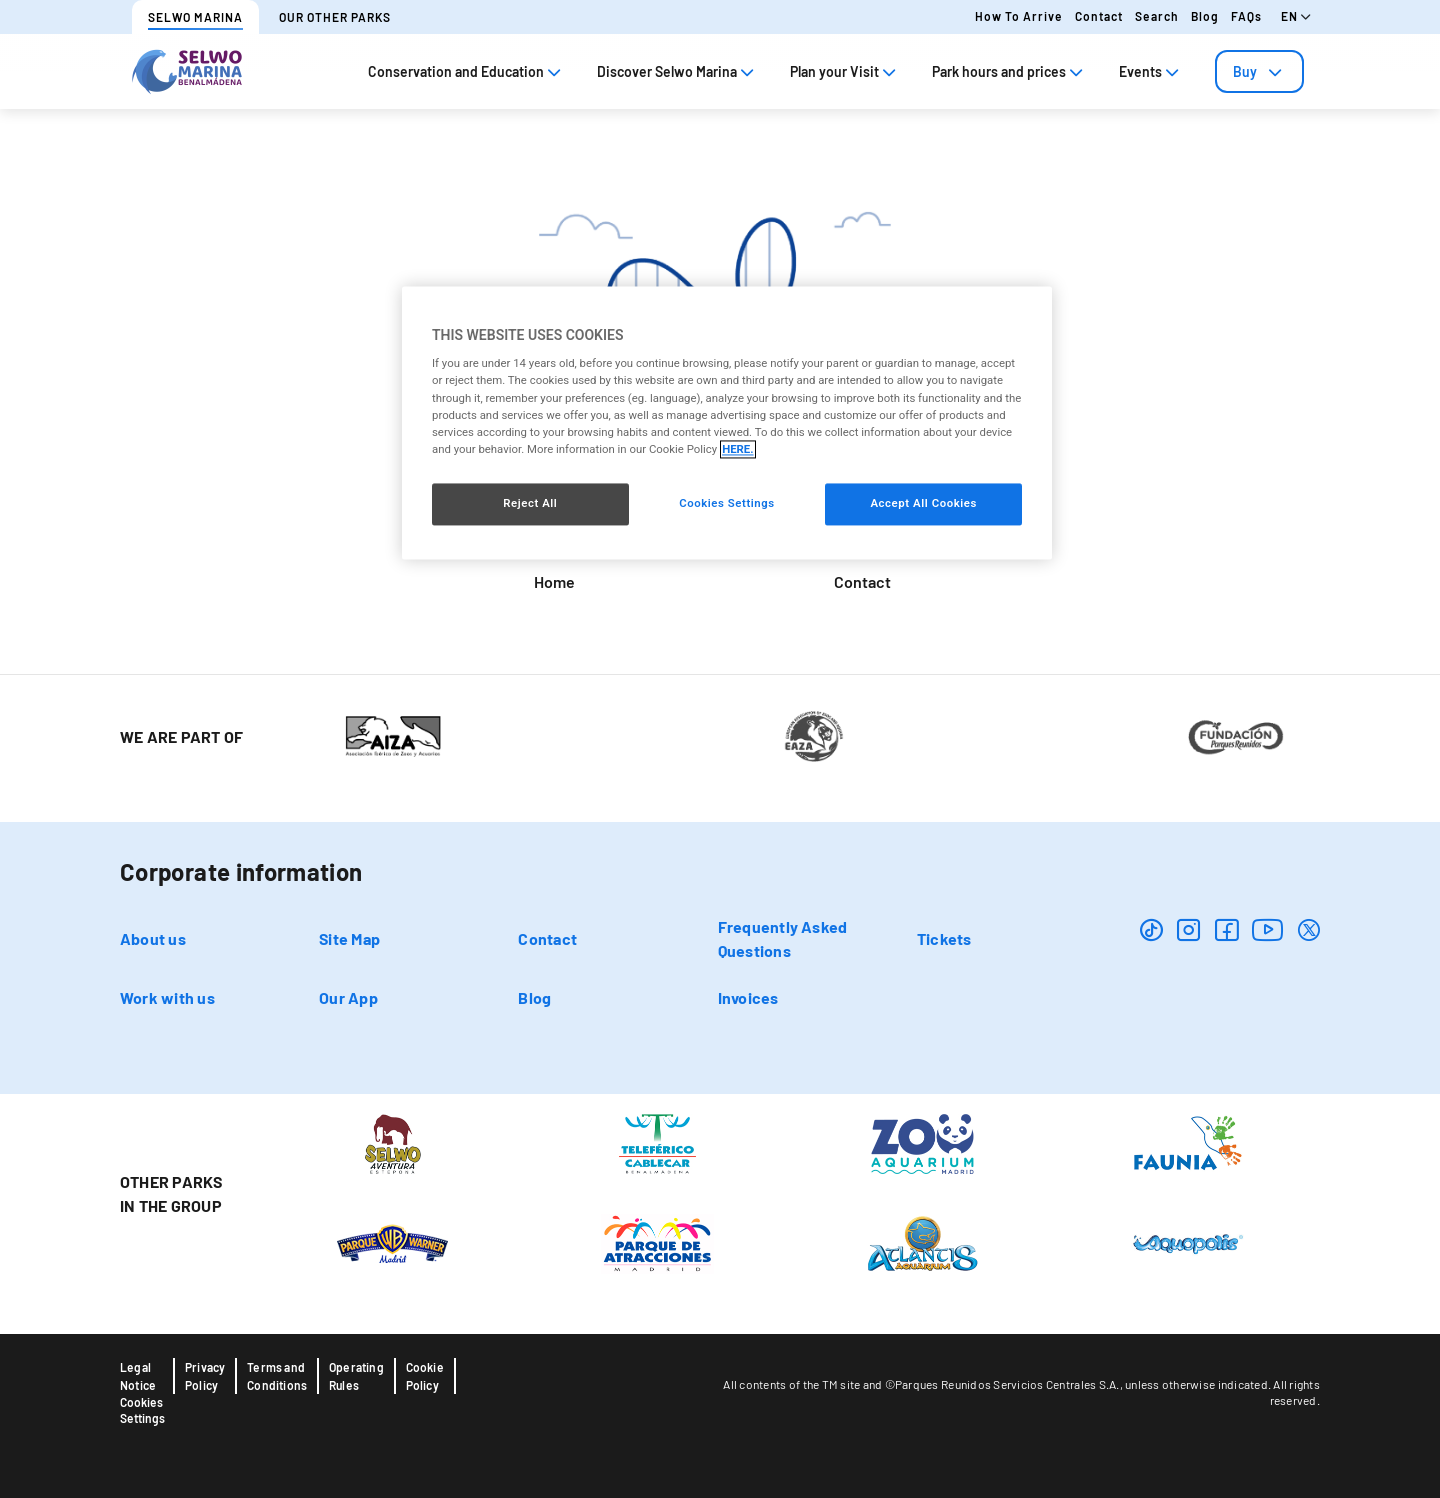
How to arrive (1019, 16)
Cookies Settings (142, 1410)
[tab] (1259, 71)
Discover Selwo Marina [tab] (677, 71)
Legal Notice (138, 1376)
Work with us (167, 997)
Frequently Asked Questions (783, 938)
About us (153, 938)
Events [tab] (1151, 71)
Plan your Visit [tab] (845, 71)
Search (1157, 16)
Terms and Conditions (277, 1376)
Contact (1099, 16)
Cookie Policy (425, 1376)
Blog (1205, 16)
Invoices (748, 997)
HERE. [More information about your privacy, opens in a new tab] (737, 449)
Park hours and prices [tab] (1009, 71)
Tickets (944, 938)
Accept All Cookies (923, 503)
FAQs (1246, 16)
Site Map (349, 938)
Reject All (530, 503)
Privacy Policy (205, 1376)
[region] (727, 422)
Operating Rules (356, 1376)
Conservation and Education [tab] (466, 71)
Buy (1259, 71)
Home (554, 581)
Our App (348, 997)
